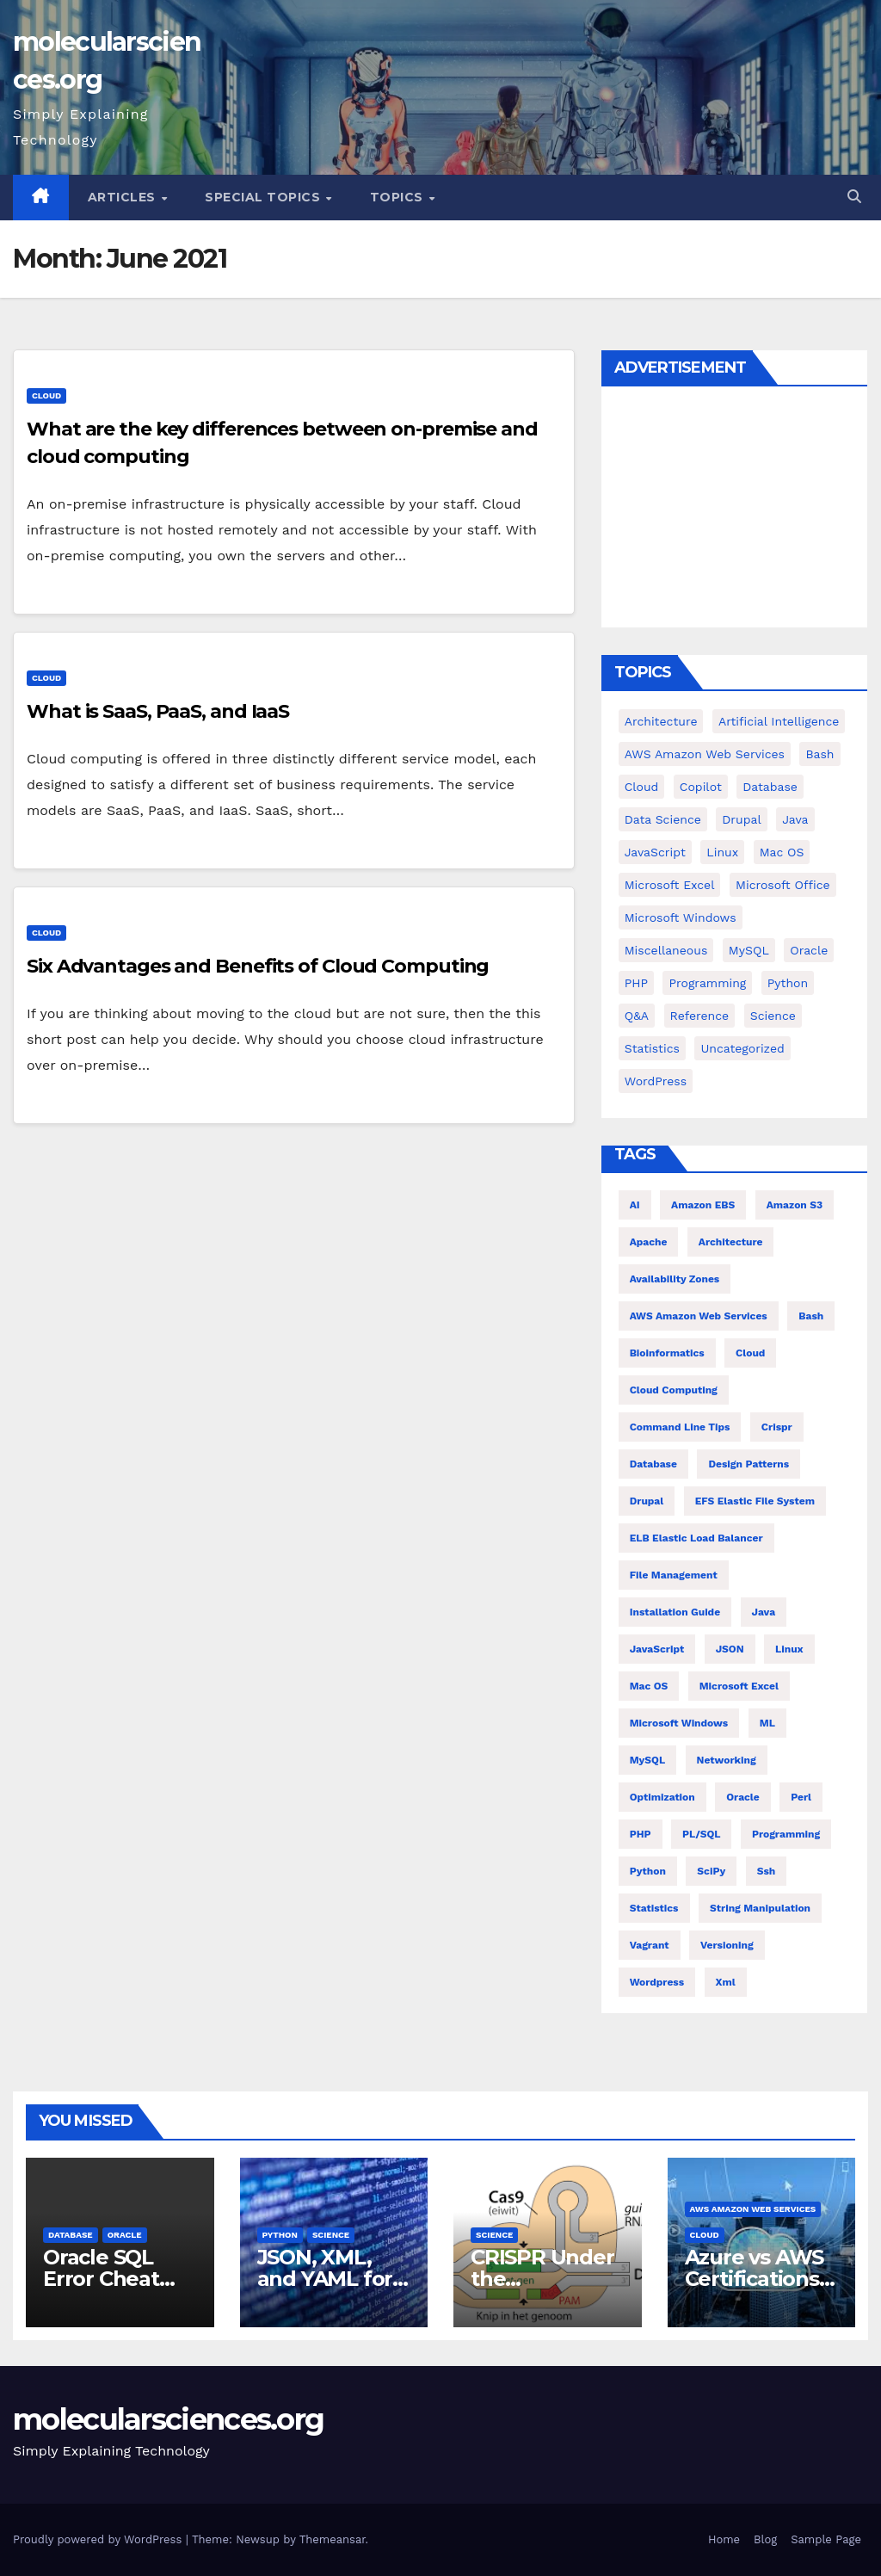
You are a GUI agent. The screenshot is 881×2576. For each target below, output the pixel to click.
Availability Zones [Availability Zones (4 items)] (675, 1279)
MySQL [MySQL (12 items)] (749, 950)
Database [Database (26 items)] (653, 1464)
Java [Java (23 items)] (764, 1612)
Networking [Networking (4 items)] (726, 1760)
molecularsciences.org (168, 2419)
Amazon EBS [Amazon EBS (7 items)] (703, 1205)
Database (70, 2234)
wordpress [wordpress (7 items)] (657, 1982)
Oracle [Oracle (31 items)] (809, 950)
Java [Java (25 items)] (795, 819)
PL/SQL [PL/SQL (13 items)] (701, 1834)
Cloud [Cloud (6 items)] (750, 1353)
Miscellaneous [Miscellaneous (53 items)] (666, 950)
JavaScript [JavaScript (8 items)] (657, 1649)
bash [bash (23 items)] (819, 754)
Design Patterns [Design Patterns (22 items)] (748, 1464)
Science (330, 2234)
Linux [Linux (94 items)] (722, 852)
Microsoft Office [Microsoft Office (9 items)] (783, 885)
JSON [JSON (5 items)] (730, 1649)
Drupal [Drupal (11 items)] (741, 819)
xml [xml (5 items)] (726, 1982)
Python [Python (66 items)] (648, 1871)
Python (280, 2234)
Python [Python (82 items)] (787, 983)
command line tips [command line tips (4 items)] (680, 1427)
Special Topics (264, 197)
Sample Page (826, 2539)
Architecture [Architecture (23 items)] (661, 721)
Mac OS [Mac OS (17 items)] (782, 852)
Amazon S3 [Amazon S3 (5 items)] (794, 1205)
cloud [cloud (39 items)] (642, 787)
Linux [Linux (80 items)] (789, 1649)
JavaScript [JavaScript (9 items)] (655, 852)
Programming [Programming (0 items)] (707, 983)
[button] (854, 196)
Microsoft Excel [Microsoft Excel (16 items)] (670, 885)
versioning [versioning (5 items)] (727, 1945)
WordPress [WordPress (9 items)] (656, 1081)
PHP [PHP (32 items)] (640, 1834)
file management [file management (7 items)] (674, 1575)
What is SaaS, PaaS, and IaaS (158, 711)
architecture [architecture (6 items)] (731, 1242)
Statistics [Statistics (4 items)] (652, 1048)
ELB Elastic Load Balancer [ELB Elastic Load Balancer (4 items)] (696, 1538)
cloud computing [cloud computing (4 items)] (674, 1390)
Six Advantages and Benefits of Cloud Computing (258, 966)
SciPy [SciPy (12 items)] (711, 1871)
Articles (124, 197)
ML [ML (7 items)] (767, 1723)
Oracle (125, 2234)
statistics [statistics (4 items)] (654, 1908)
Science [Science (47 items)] (773, 1015)
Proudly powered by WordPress (99, 2539)
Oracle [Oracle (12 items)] (743, 1797)
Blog (765, 2539)
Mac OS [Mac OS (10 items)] (649, 1686)
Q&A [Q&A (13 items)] (637, 1015)
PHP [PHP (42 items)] (636, 983)
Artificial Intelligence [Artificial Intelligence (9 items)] (778, 721)
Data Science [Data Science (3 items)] (663, 819)
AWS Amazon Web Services (753, 2209)
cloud (46, 395)
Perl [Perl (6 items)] (801, 1797)
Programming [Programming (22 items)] (786, 1834)
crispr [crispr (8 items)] (776, 1427)
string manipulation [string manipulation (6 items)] (760, 1908)
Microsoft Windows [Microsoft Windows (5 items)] (680, 917)
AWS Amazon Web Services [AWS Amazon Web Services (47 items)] (698, 1316)
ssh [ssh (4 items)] (766, 1871)
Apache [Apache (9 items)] (649, 1242)
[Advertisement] (734, 511)
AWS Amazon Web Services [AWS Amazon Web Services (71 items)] (705, 754)
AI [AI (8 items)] (635, 1205)
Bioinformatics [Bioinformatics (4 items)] (667, 1353)
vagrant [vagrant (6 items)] (649, 1945)
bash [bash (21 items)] (810, 1316)
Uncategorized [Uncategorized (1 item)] (742, 1048)
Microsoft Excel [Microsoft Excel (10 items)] (739, 1686)
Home (724, 2539)
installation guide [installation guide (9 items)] (675, 1612)
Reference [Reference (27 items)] (700, 1015)
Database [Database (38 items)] (770, 787)
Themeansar (332, 2539)
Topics (399, 197)
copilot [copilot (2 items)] (701, 787)
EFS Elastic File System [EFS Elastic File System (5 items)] (755, 1501)
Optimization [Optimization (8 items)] (662, 1797)
